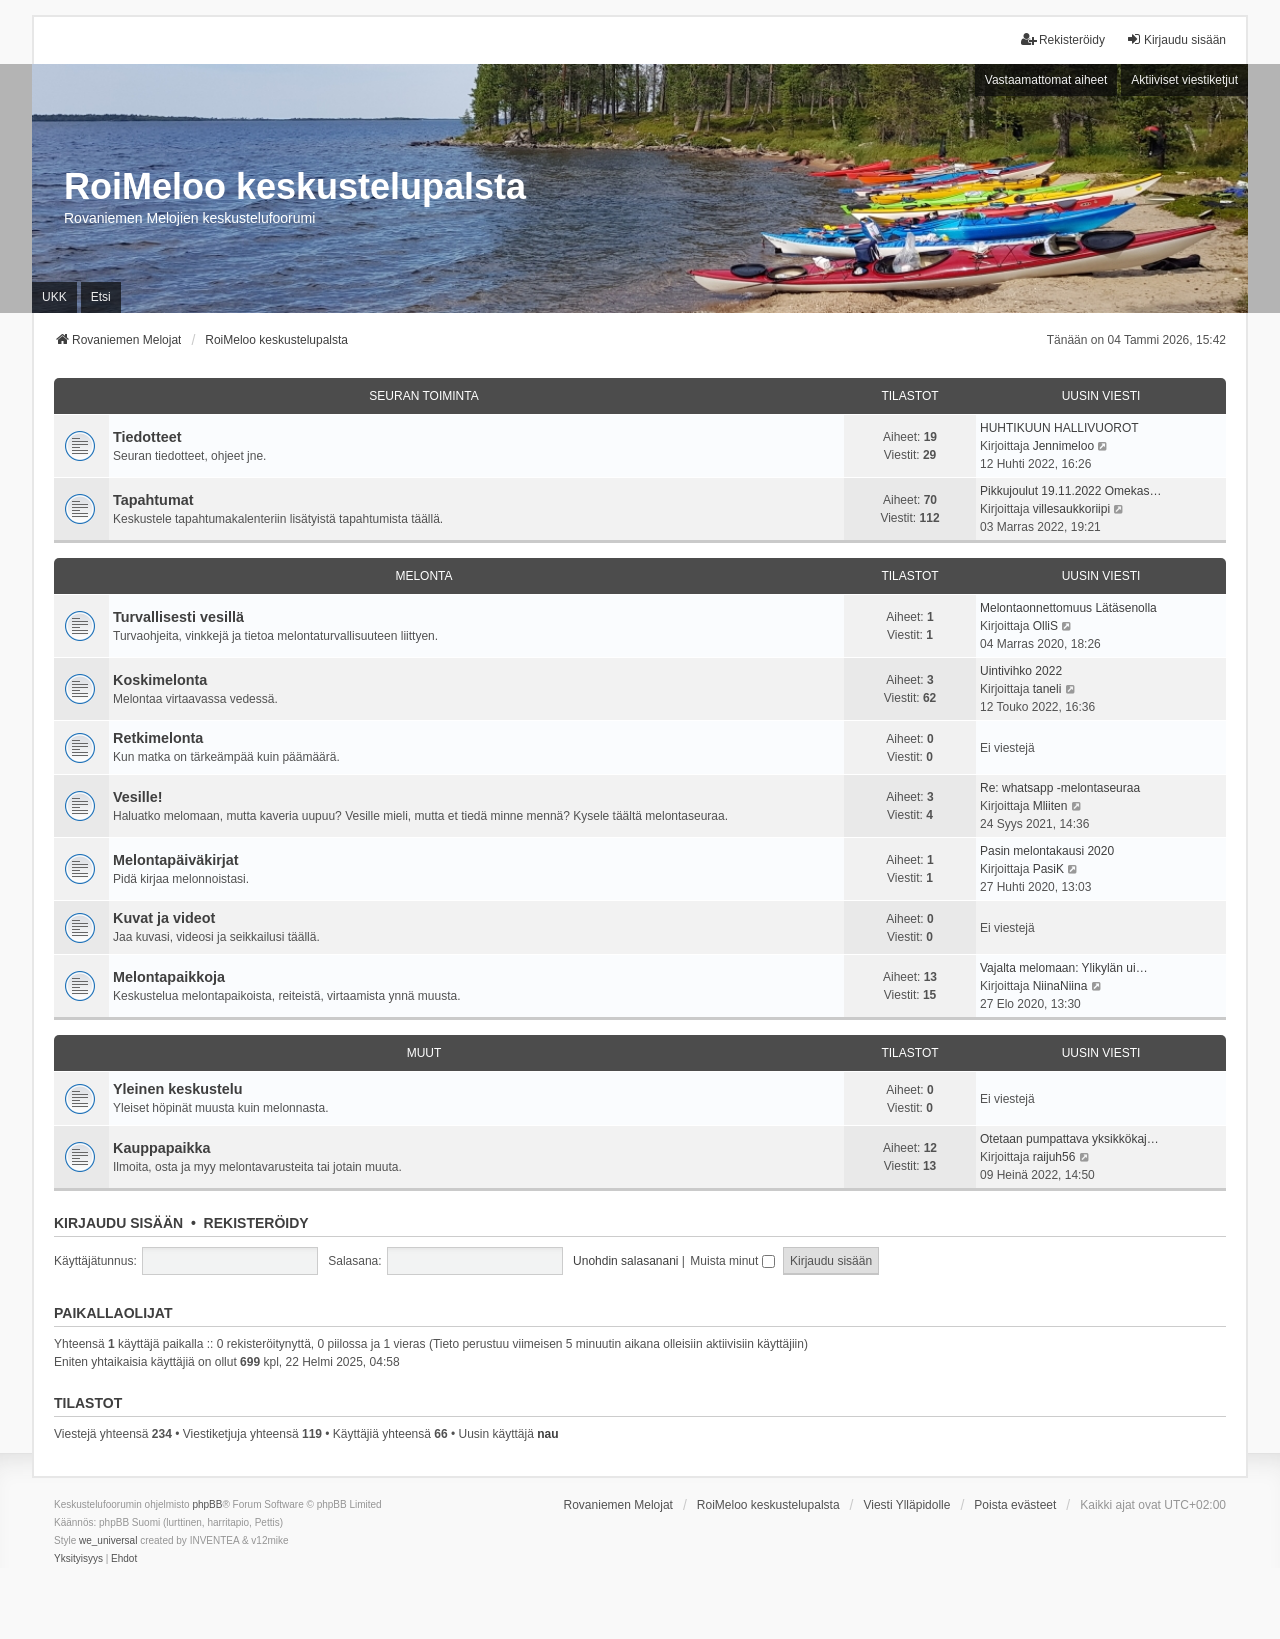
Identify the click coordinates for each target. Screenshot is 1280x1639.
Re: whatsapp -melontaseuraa (1060, 788)
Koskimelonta (160, 680)
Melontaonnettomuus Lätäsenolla (1068, 608)
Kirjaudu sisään (118, 1223)
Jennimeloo (1063, 446)
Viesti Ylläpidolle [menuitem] (906, 1505)
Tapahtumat (153, 500)
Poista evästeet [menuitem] (1015, 1505)
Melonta (423, 576)
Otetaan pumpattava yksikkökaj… (1069, 1139)
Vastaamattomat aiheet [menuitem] (1046, 80)
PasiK (1048, 869)
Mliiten (1050, 806)
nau (547, 1434)
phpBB (207, 1504)
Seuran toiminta (423, 396)
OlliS (1045, 626)
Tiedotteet (147, 437)
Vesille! (138, 797)
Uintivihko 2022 (1021, 671)
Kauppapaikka (162, 1148)
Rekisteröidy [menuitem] (1063, 39)
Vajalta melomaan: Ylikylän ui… (1064, 968)
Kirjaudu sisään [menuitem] (1176, 39)
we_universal (108, 1540)
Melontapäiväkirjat (176, 860)
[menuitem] (78, 1559)
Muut (424, 1053)
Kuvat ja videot (164, 918)
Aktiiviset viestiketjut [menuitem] (1184, 80)
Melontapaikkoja (169, 977)
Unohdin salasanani (625, 1261)
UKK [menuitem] (54, 297)
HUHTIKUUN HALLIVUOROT (1059, 428)
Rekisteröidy (256, 1223)
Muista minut (732, 1261)
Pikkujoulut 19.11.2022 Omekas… (1070, 491)
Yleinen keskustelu (178, 1089)
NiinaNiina (1060, 986)
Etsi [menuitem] (101, 297)
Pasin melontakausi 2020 (1047, 851)
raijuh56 (1054, 1157)
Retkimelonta (158, 738)
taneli (1047, 689)
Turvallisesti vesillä (178, 617)
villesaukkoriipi (1071, 509)
